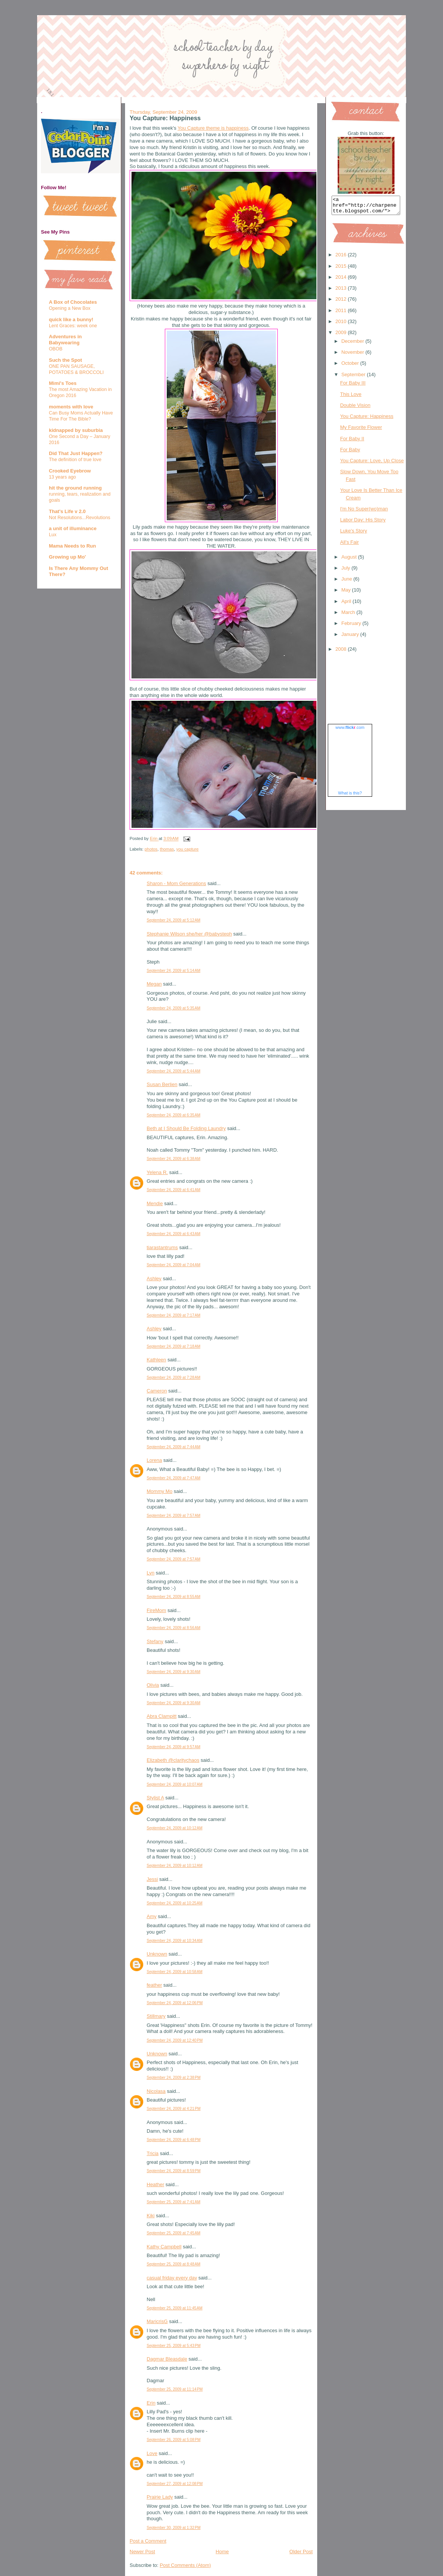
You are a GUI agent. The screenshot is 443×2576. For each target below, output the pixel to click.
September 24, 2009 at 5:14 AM (173, 971)
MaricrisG (157, 2321)
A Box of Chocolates (73, 302)
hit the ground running (75, 488)
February (352, 626)
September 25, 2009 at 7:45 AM (173, 2233)
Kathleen (156, 1360)
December (353, 344)
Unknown (157, 1954)
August (349, 560)
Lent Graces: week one (73, 325)
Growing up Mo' (67, 557)
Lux (52, 534)
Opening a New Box (70, 308)
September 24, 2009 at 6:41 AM (173, 1190)
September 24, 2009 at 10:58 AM (174, 1972)
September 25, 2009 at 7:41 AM (173, 2202)
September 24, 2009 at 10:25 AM (174, 1903)
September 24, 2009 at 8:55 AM (173, 1597)
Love (152, 2453)
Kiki (151, 2215)
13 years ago (62, 477)
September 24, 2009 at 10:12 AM (174, 1828)
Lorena (154, 1460)
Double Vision (355, 408)
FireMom (156, 1610)
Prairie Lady (160, 2497)
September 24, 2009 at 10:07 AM (174, 1784)
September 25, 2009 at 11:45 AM (174, 2308)
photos (151, 849)
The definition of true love (75, 459)
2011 (341, 314)
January (350, 637)
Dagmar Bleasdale (167, 2359)
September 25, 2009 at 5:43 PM (173, 2346)
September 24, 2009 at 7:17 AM (173, 1315)
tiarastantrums (162, 1247)
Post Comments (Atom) (185, 2565)
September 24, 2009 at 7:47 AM (173, 1478)
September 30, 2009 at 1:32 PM (173, 2528)
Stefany (155, 1641)
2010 (341, 325)
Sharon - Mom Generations (176, 883)
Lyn (150, 1573)
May (346, 593)
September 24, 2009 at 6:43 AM (173, 1234)
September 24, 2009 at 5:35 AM (173, 1008)
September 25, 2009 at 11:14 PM (175, 2389)
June (347, 582)
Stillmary (156, 2016)
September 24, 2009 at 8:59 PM (173, 2171)
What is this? (350, 796)
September (354, 378)
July (346, 571)
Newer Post (142, 2551)
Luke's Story (353, 534)
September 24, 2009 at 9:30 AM (173, 1672)
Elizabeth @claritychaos (173, 1760)
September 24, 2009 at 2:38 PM (173, 2077)
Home (222, 2551)
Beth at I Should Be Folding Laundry (186, 1128)
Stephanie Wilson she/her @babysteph (189, 934)
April (347, 605)
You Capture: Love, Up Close (372, 464)
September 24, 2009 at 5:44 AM (173, 1071)
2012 (341, 302)
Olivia (153, 1685)
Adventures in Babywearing (65, 339)
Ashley (154, 1278)
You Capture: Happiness (366, 419)
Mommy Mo (159, 1491)
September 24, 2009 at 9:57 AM (173, 1747)
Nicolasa (156, 2091)
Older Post (301, 2551)
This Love (350, 397)
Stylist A (155, 1798)
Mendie (155, 1203)
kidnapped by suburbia (76, 430)
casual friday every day (172, 2278)
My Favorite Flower (361, 430)
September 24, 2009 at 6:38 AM (173, 1159)
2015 (341, 269)
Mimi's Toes (63, 383)
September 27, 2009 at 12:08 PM (175, 2484)
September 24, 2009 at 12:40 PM (175, 2040)
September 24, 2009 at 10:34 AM (174, 1941)
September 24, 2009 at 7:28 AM (173, 1377)
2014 (341, 280)
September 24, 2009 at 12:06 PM (175, 2003)
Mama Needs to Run (72, 546)
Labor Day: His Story (362, 523)
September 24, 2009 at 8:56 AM (173, 1628)
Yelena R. (157, 1172)
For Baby (350, 453)
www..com (349, 730)
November (353, 355)
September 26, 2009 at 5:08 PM (173, 2440)
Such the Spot (65, 360)
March (349, 615)
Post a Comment (148, 2541)
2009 (341, 336)
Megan (154, 984)
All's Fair (349, 545)
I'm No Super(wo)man (364, 512)
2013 (341, 291)
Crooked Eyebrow (70, 471)
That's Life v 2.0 (67, 511)
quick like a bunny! (71, 319)
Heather (155, 2184)
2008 (341, 652)
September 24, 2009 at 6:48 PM (173, 2140)
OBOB (56, 349)
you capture (187, 849)
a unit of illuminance (73, 528)
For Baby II (352, 442)
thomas (167, 849)
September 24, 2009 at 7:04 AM (173, 1265)
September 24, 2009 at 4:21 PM (173, 2109)
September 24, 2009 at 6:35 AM (173, 1115)
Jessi (152, 1879)
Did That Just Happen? (76, 453)
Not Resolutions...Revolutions (79, 517)
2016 (341, 258)
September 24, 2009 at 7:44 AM (173, 1447)
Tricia (152, 2153)
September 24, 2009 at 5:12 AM (173, 920)
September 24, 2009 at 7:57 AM (173, 1515)
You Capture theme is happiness (213, 128)
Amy (152, 1916)
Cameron (157, 1391)
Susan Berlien (162, 1084)
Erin (151, 2403)
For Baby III (352, 386)
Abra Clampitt (162, 1716)
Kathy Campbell (164, 2246)
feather (154, 1985)
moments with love (71, 407)
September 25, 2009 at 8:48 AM (173, 2264)
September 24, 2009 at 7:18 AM (173, 1346)
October (350, 366)
